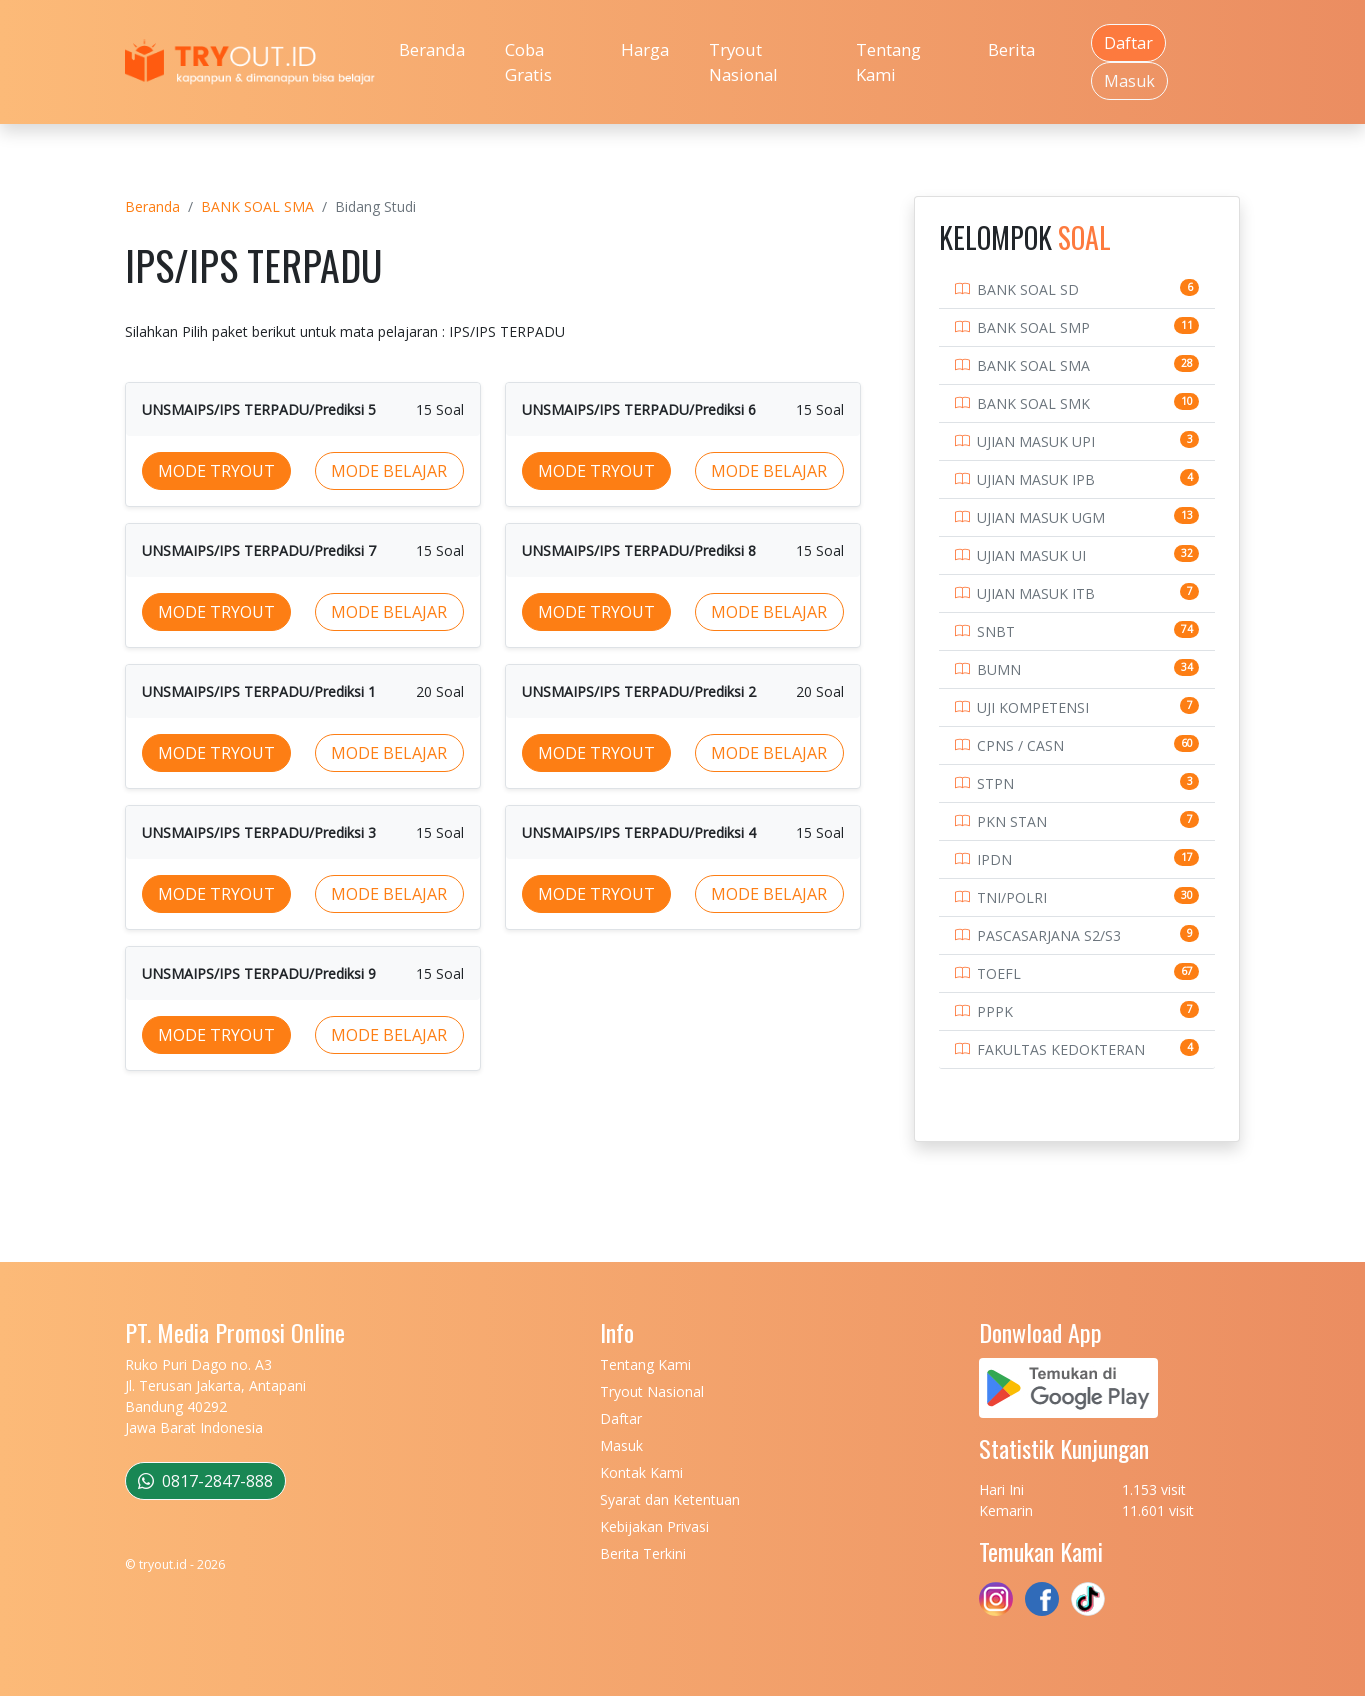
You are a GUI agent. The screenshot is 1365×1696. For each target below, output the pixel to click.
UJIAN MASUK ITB (1036, 593)
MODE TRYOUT (216, 471)
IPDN (994, 859)
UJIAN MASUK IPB (1036, 479)
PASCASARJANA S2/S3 (1049, 935)
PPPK (995, 1011)
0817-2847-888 (205, 1481)
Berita (1011, 49)
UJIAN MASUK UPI (1036, 441)
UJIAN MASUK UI (1031, 555)
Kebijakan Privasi (654, 1526)
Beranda (432, 49)
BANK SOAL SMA (257, 206)
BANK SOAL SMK (1033, 403)
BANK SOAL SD (1028, 289)
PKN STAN (1012, 821)
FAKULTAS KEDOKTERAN (1061, 1049)
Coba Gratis (528, 62)
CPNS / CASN (1020, 745)
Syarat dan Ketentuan (670, 1499)
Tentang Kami (888, 62)
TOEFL (999, 973)
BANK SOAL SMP (1033, 327)
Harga (645, 49)
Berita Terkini (643, 1553)
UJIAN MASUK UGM (1041, 517)
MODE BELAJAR (389, 471)
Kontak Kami (641, 1472)
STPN (995, 783)
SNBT (996, 631)
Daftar (1128, 43)
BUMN (999, 669)
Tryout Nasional (743, 62)
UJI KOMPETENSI (1033, 707)
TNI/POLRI (1012, 897)
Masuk (1129, 81)
